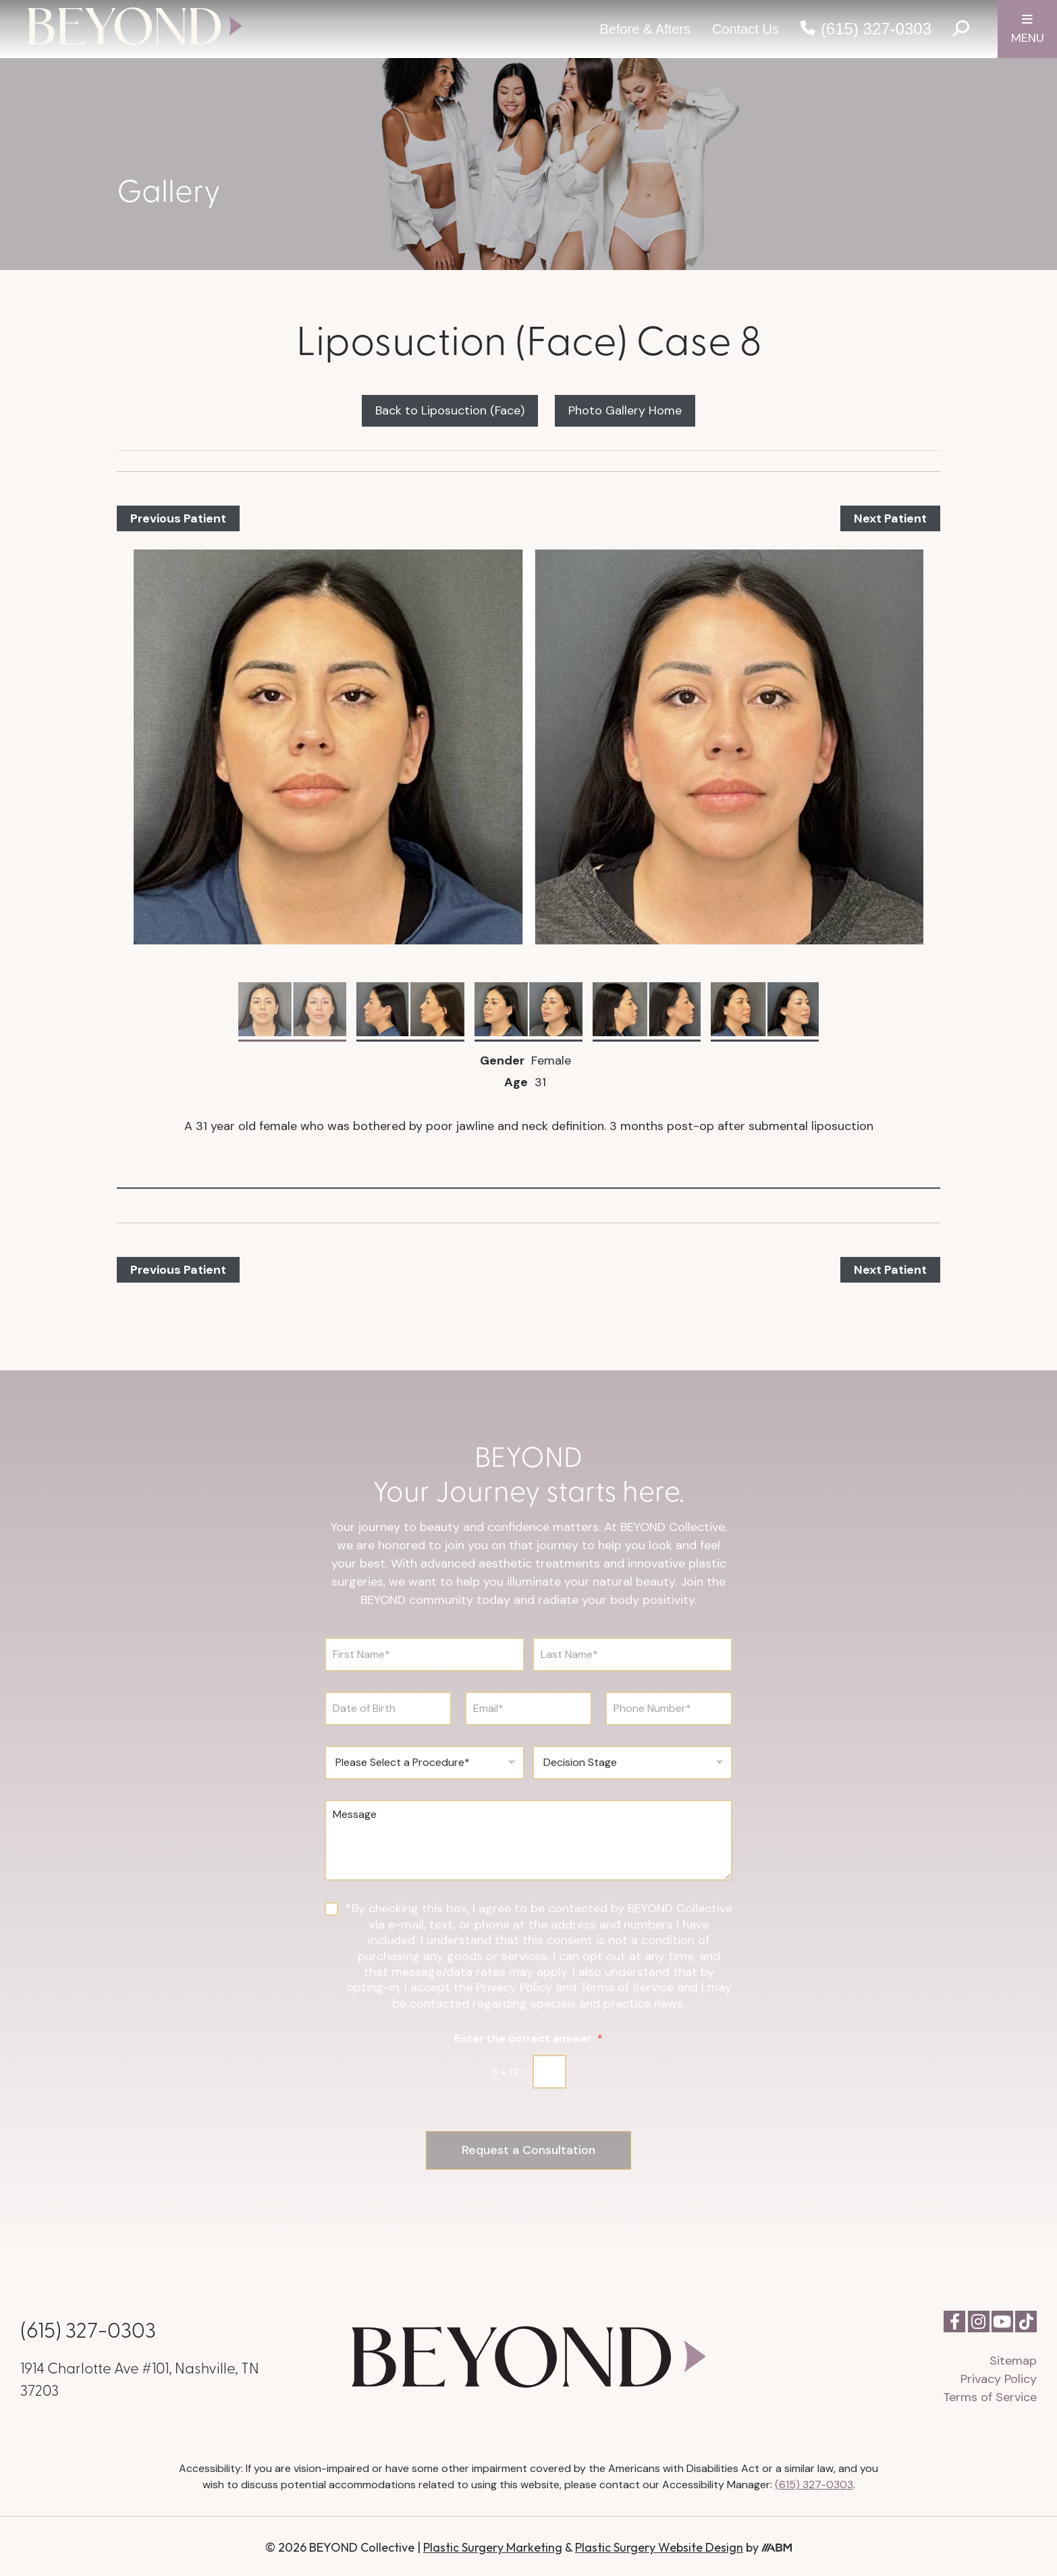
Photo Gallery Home (625, 410)
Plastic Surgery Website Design (659, 2545)
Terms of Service (990, 2395)
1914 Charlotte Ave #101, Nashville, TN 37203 (139, 2377)
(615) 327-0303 (876, 29)
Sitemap (1013, 2359)
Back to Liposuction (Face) (449, 410)
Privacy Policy (998, 2377)
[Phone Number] (668, 1708)
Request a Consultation (529, 2149)
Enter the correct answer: (528, 2038)
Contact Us (745, 29)
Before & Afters (644, 29)
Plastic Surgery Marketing (492, 2545)
